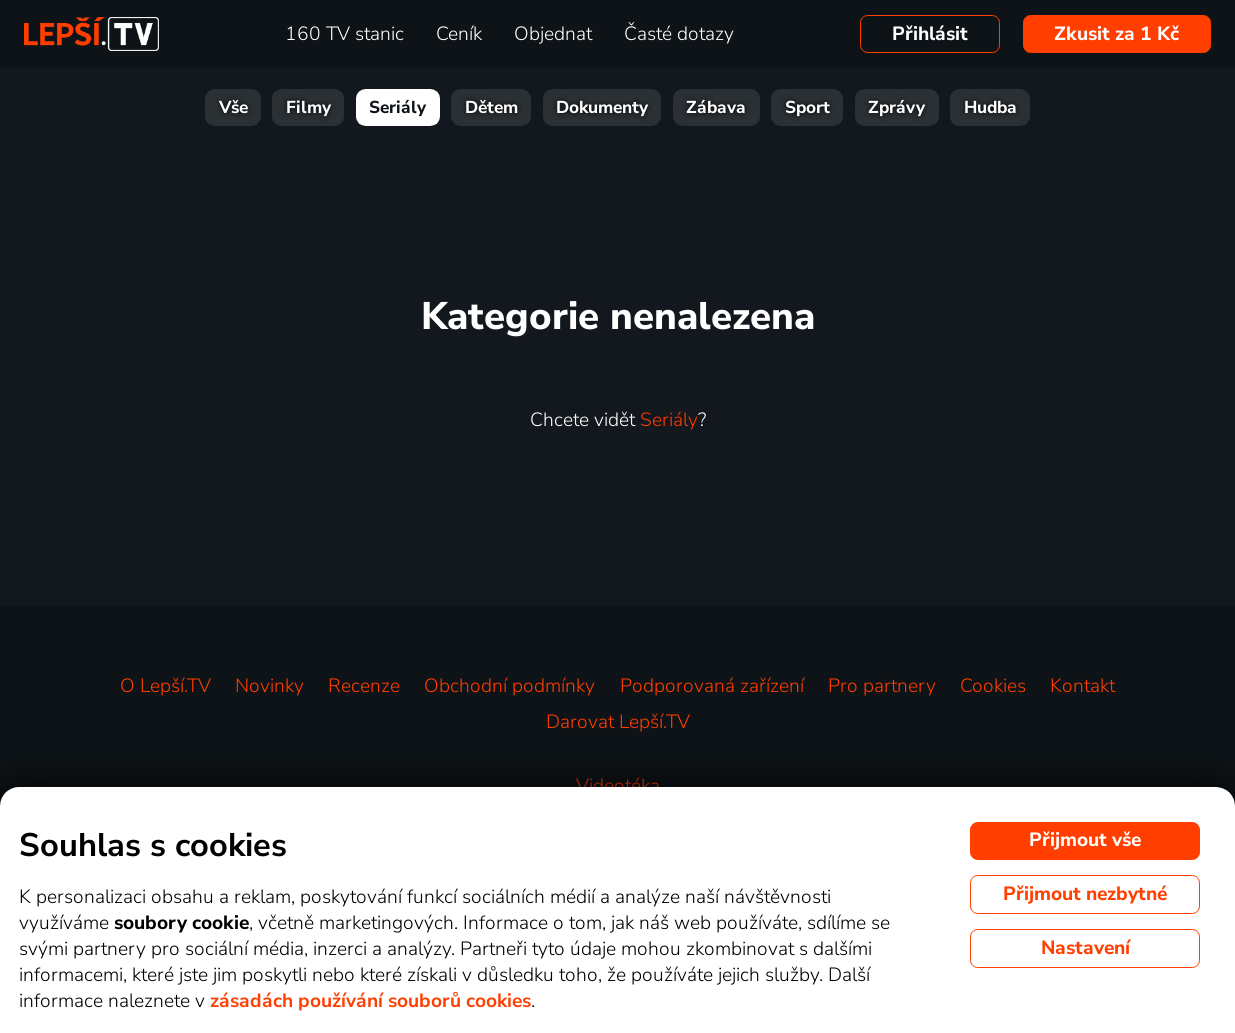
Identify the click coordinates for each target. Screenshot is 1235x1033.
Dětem (491, 107)
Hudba (990, 107)
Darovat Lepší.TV (618, 722)
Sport (807, 107)
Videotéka (618, 786)
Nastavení (1085, 948)
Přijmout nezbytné (1085, 894)
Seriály (397, 107)
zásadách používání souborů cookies (370, 1001)
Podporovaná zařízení (712, 686)
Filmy (308, 107)
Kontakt (1082, 686)
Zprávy (896, 107)
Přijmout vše (1085, 840)
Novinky (269, 686)
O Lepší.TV (165, 686)
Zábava (716, 107)
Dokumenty (602, 107)
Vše (233, 107)
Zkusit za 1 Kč (1116, 34)
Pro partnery (882, 686)
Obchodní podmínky (509, 686)
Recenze (364, 686)
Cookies (993, 686)
